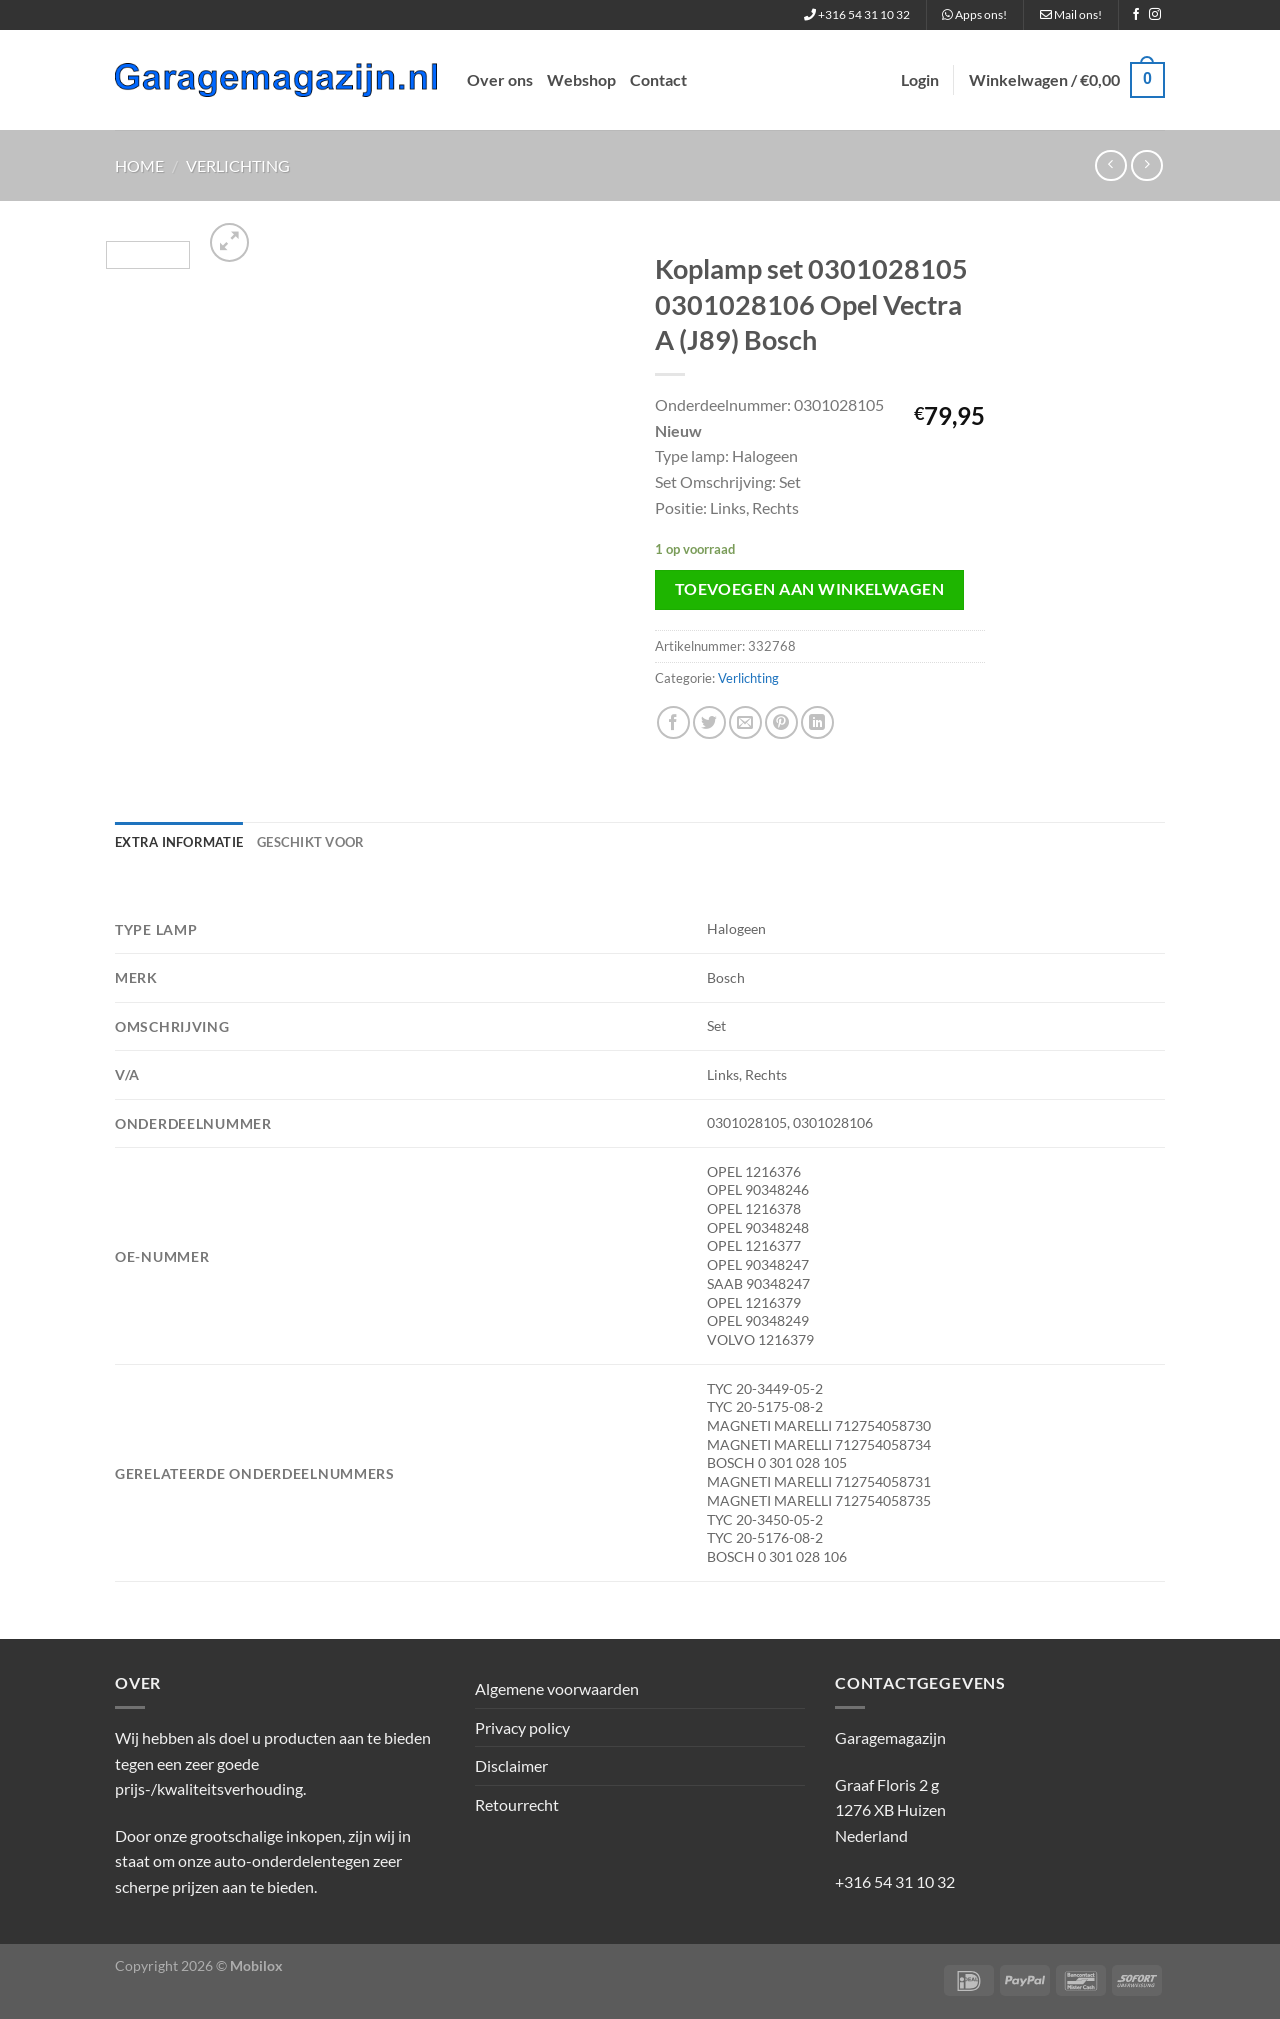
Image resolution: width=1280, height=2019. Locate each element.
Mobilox (256, 1965)
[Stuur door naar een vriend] (745, 722)
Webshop (581, 79)
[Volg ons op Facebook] (1136, 15)
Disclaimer (511, 1765)
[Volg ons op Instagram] (1155, 15)
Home (139, 165)
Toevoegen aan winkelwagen (810, 589)
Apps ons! (974, 14)
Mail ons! (1071, 14)
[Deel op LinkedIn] (817, 722)
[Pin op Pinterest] (781, 722)
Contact (658, 79)
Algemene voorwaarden (557, 1688)
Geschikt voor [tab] (310, 842)
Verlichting (238, 165)
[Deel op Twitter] (709, 722)
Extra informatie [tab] (179, 842)
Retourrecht (517, 1804)
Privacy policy (522, 1727)
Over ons (500, 79)
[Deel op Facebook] (673, 722)
